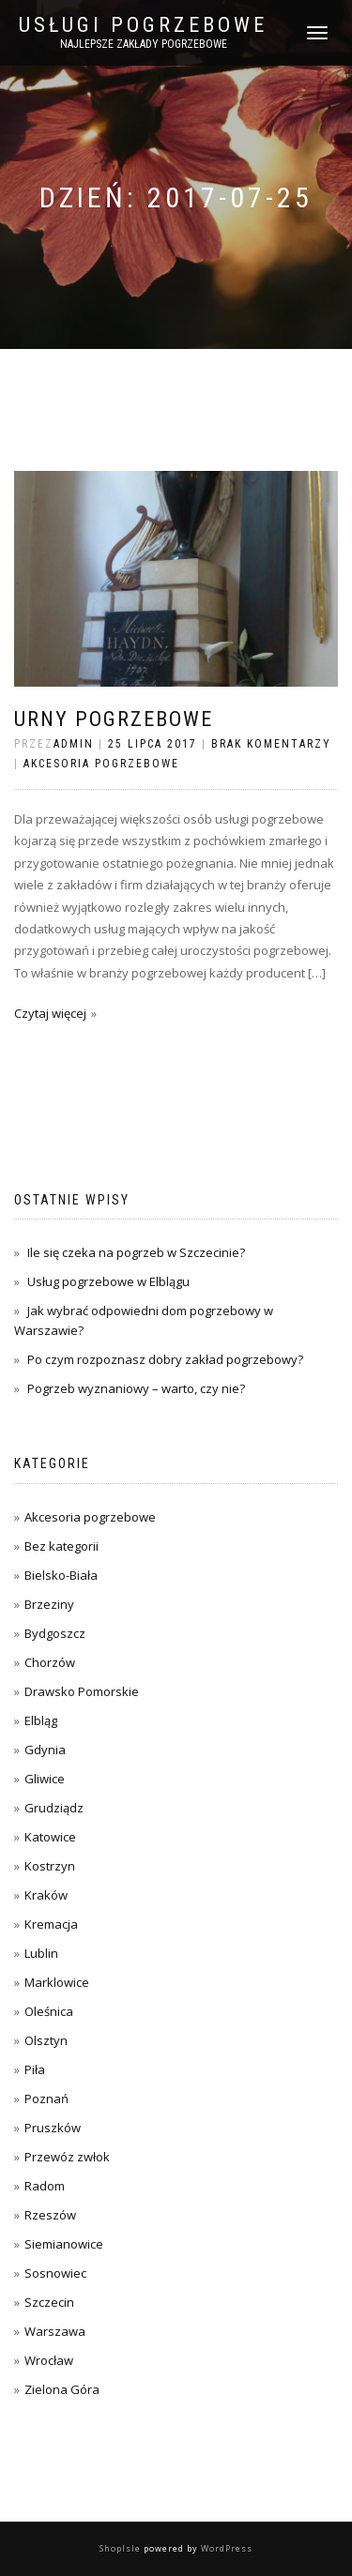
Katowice (50, 1836)
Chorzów (49, 1662)
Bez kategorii (61, 1546)
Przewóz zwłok (67, 2156)
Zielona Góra (61, 2389)
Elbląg (40, 1720)
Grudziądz (54, 1807)
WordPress (225, 2548)
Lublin (41, 1953)
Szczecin (49, 2302)
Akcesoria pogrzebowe (101, 763)
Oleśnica (48, 2011)
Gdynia (45, 1749)
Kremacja (51, 1924)
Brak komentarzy (271, 743)
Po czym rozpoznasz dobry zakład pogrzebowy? (165, 1359)
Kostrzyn (49, 1865)
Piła (34, 2069)
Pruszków (52, 2127)
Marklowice (56, 1982)
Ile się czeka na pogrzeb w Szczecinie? (136, 1252)
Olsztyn (46, 2040)
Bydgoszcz (54, 1633)
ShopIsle (121, 2548)
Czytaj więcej (50, 1013)
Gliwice (44, 1778)
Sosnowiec (55, 2273)
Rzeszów (50, 2214)
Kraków (46, 1895)
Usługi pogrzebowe (143, 25)
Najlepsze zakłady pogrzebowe (143, 44)
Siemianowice (63, 2243)
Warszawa (54, 2331)
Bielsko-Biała (61, 1575)
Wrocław (48, 2360)
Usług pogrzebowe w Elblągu (108, 1281)
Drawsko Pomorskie (81, 1691)
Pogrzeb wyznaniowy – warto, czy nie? (136, 1388)
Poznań (46, 2098)
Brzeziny (49, 1604)
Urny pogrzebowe (113, 719)
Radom (44, 2185)
